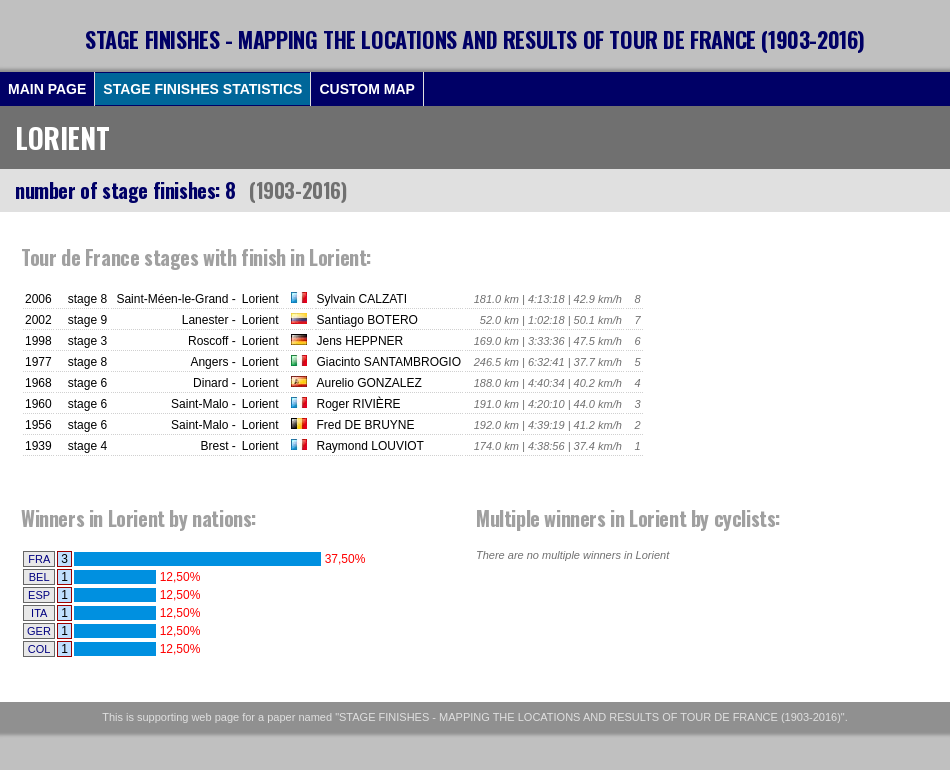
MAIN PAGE (47, 89)
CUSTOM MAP (366, 89)
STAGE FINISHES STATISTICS (202, 89)
